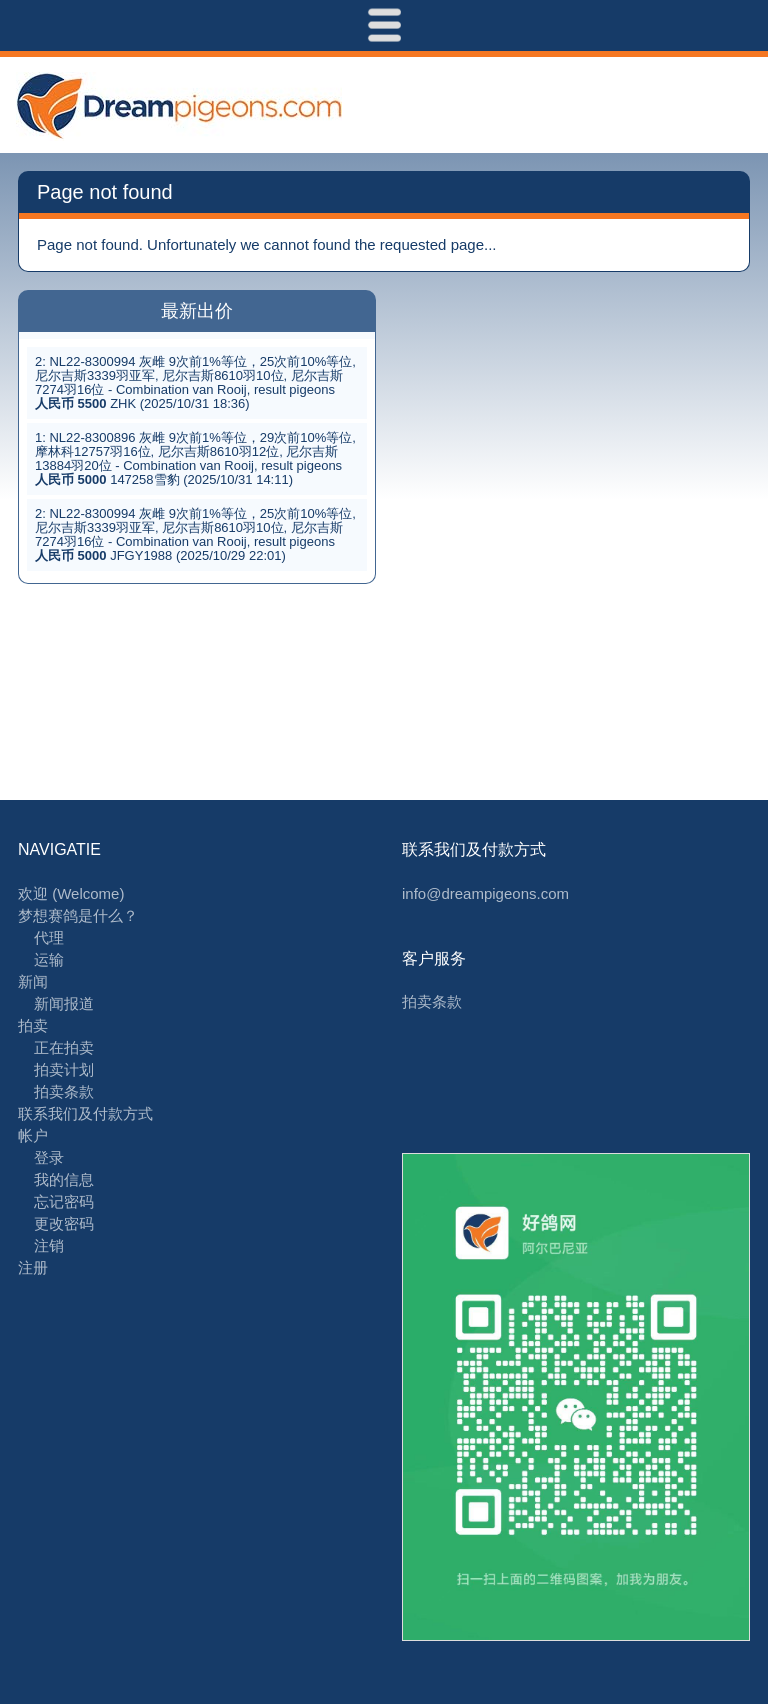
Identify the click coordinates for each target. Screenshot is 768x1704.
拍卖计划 (64, 1069)
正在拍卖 (64, 1047)
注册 (33, 1267)
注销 (49, 1245)
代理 (49, 937)
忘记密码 (64, 1201)
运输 (49, 959)
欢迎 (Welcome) (71, 893)
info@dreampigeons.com (485, 893)
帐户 (33, 1135)
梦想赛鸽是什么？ (78, 915)
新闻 (33, 981)
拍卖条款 (64, 1091)
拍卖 (33, 1025)
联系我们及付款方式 (85, 1113)
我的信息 (64, 1179)
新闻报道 (64, 1003)
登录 (49, 1157)
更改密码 (64, 1223)
